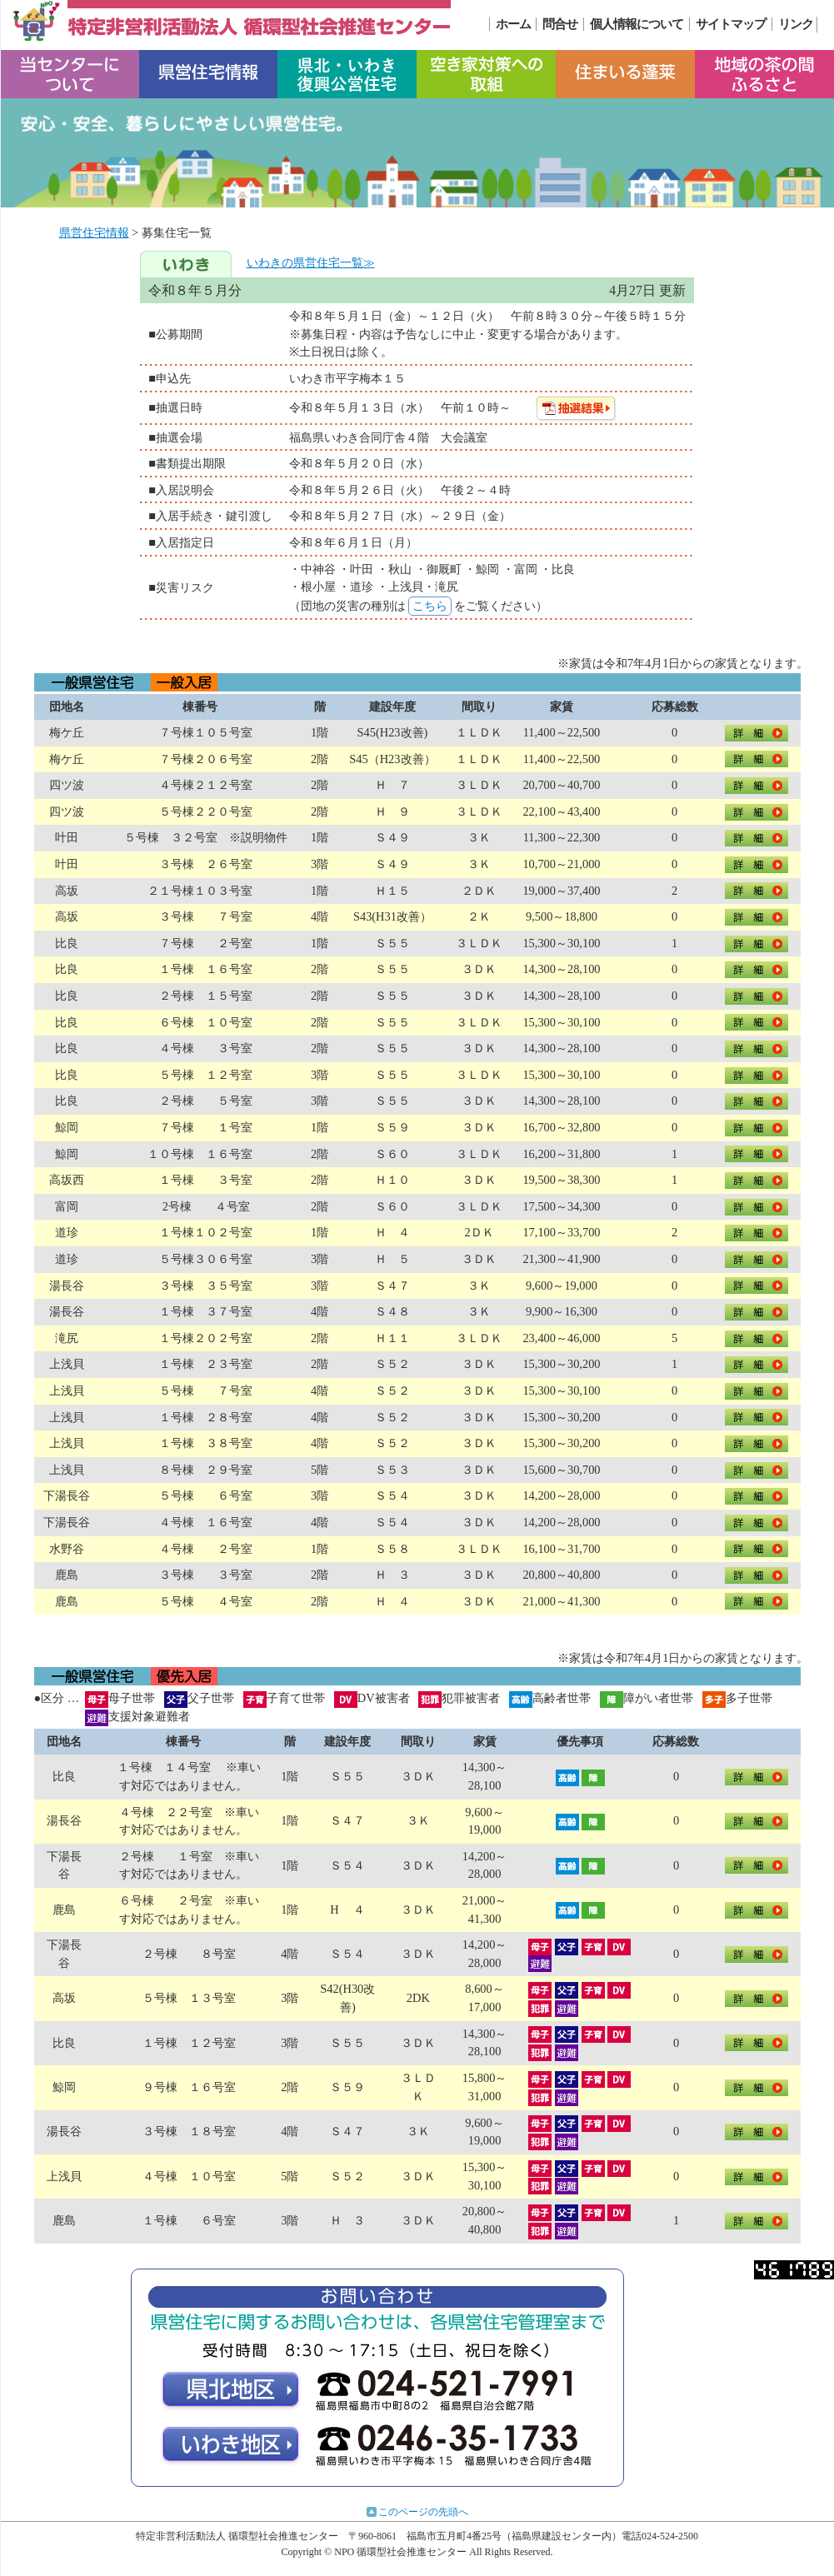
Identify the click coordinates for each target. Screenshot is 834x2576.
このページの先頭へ (423, 2512)
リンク (795, 24)
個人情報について (636, 24)
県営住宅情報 (94, 232)
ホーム (513, 24)
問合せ (559, 24)
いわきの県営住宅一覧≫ (311, 262)
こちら (429, 605)
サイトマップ (731, 24)
